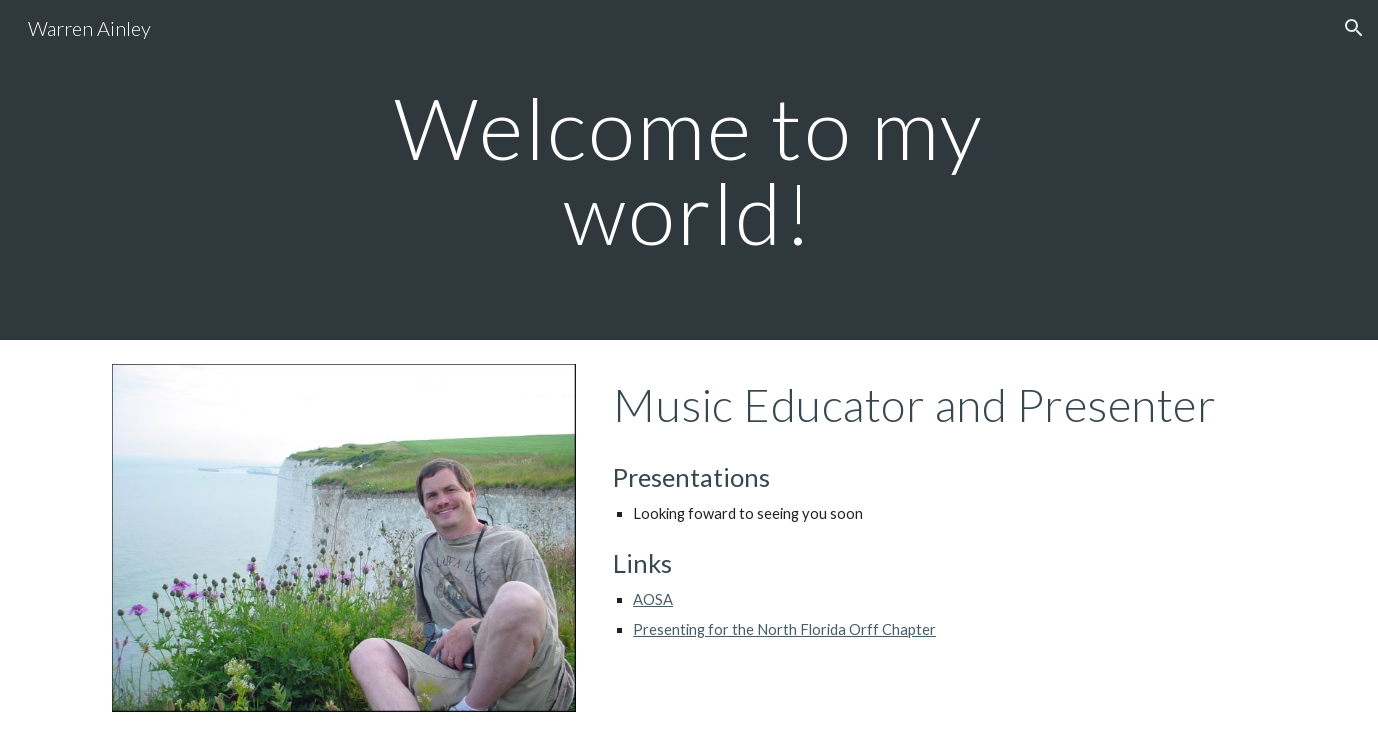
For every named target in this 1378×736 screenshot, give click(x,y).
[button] (1354, 28)
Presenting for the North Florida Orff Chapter (784, 629)
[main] (689, 170)
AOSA (653, 599)
